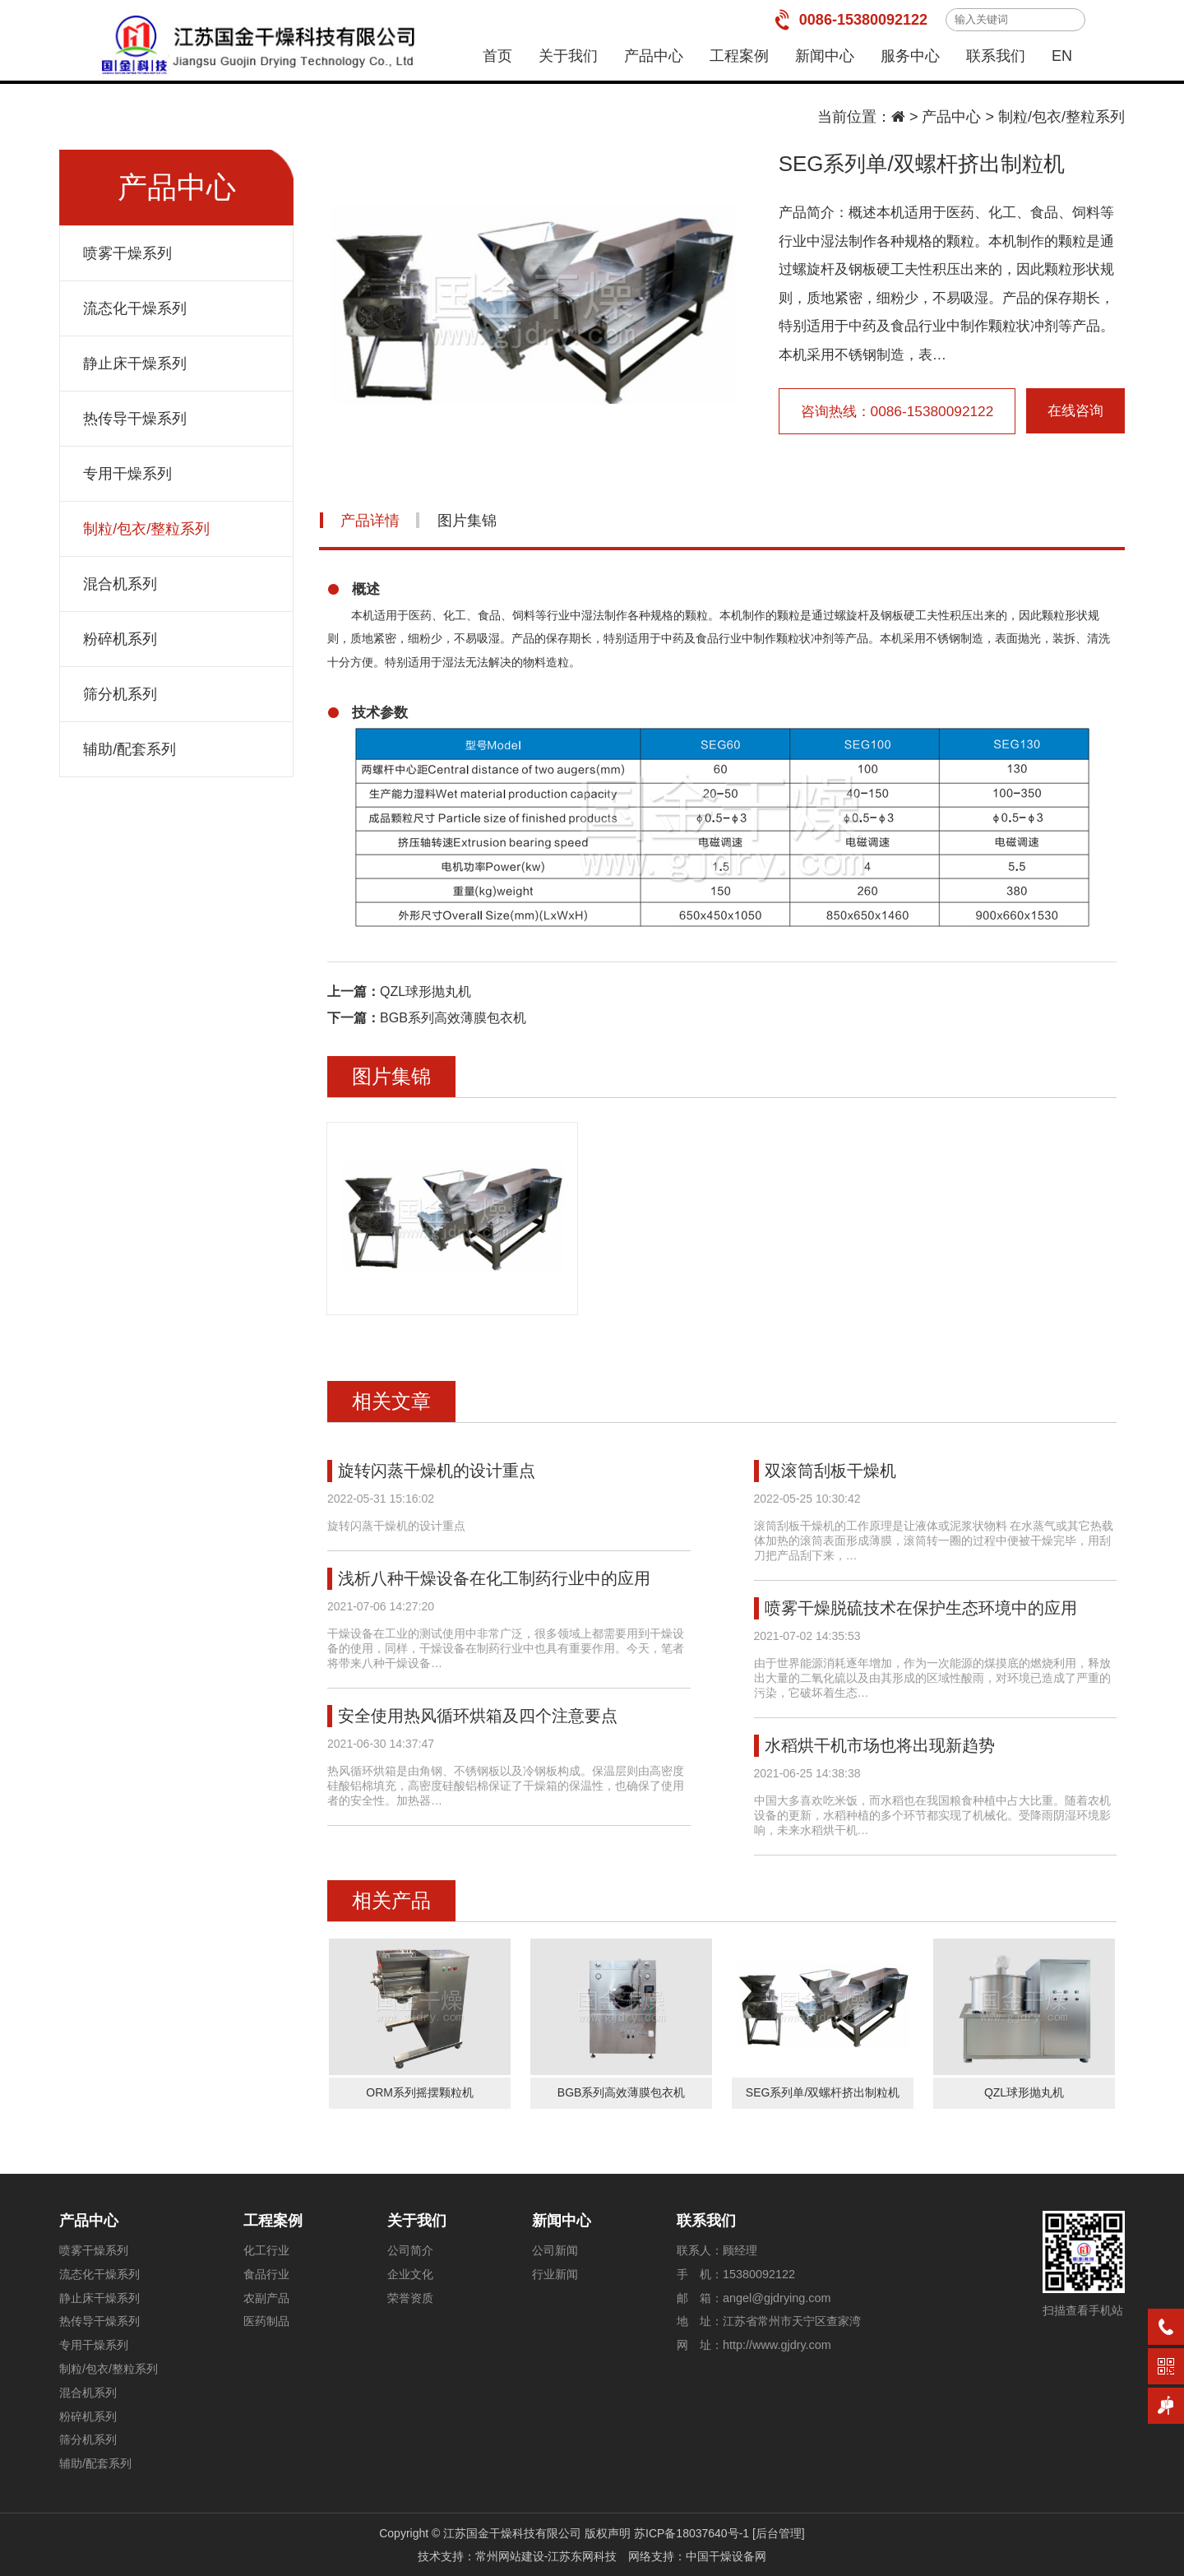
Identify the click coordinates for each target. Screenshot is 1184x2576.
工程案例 (739, 56)
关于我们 (568, 56)
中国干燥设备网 (726, 2556)
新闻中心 (824, 56)
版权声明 (608, 2533)
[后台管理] (778, 2533)
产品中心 (653, 56)
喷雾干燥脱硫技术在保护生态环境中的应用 (921, 1608)
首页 (497, 56)
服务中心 (910, 56)
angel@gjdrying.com (776, 2298)
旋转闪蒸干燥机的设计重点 (436, 1471)
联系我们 (995, 56)
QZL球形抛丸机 (425, 991)
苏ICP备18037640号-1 (691, 2533)
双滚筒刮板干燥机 (830, 1471)
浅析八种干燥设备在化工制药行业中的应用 (494, 1578)
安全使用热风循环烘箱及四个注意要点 (477, 1716)
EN (1062, 56)
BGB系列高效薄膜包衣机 (453, 1018)
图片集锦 (467, 520)
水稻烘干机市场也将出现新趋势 (880, 1745)
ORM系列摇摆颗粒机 (420, 2092)
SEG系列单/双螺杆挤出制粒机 (823, 2092)
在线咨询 (1075, 411)
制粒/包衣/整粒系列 (1061, 117)
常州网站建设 (509, 2556)
